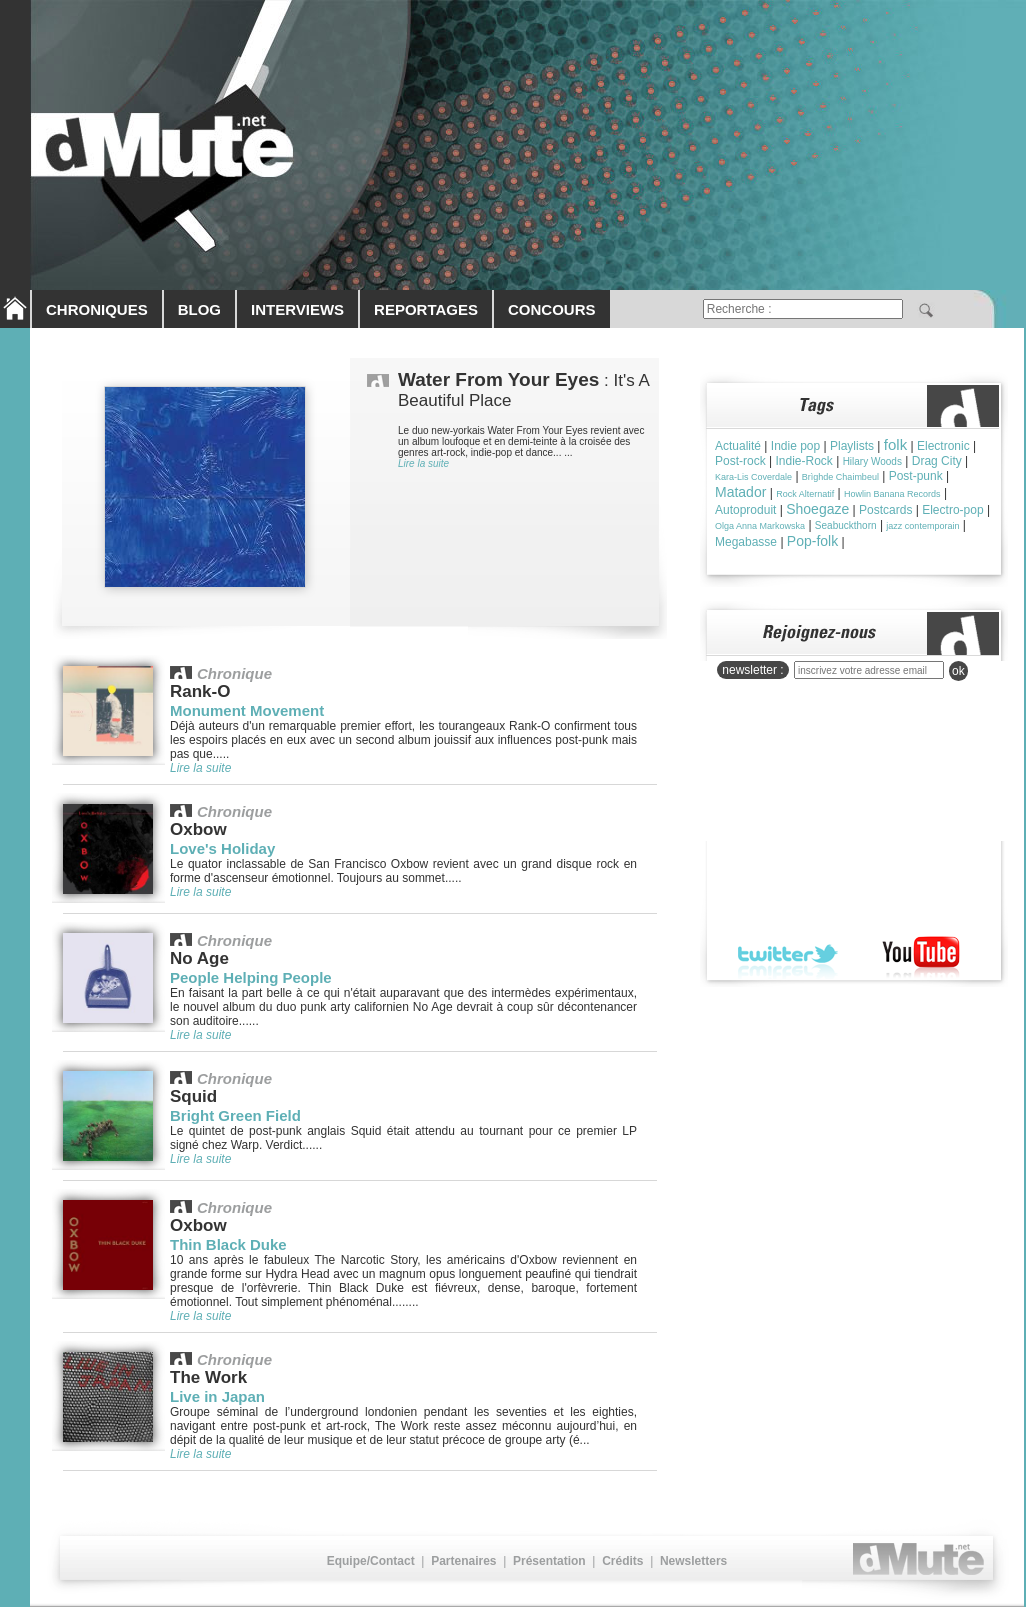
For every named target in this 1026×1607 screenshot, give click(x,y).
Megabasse (746, 542)
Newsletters (693, 1561)
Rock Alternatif (805, 494)
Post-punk (916, 476)
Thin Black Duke (228, 1244)
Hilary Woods (872, 461)
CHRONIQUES (97, 309)
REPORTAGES (426, 309)
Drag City (937, 461)
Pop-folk (812, 541)
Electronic (943, 446)
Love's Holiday (222, 848)
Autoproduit (745, 510)
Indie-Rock (803, 461)
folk (895, 444)
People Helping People (251, 977)
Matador (740, 492)
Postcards (885, 510)
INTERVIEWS (297, 309)
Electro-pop (952, 510)
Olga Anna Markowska (760, 526)
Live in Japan (217, 1396)
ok (958, 671)
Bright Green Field (235, 1115)
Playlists (852, 446)
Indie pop (795, 446)
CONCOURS (552, 309)
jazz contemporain (922, 526)
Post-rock (740, 461)
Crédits (622, 1561)
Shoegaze (817, 509)
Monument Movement (247, 710)
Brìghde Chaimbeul (840, 477)
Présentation (549, 1561)
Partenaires (463, 1561)
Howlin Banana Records (892, 494)
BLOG (199, 309)
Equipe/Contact (371, 1561)
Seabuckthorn (846, 525)
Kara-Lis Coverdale (753, 477)
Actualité (738, 446)
